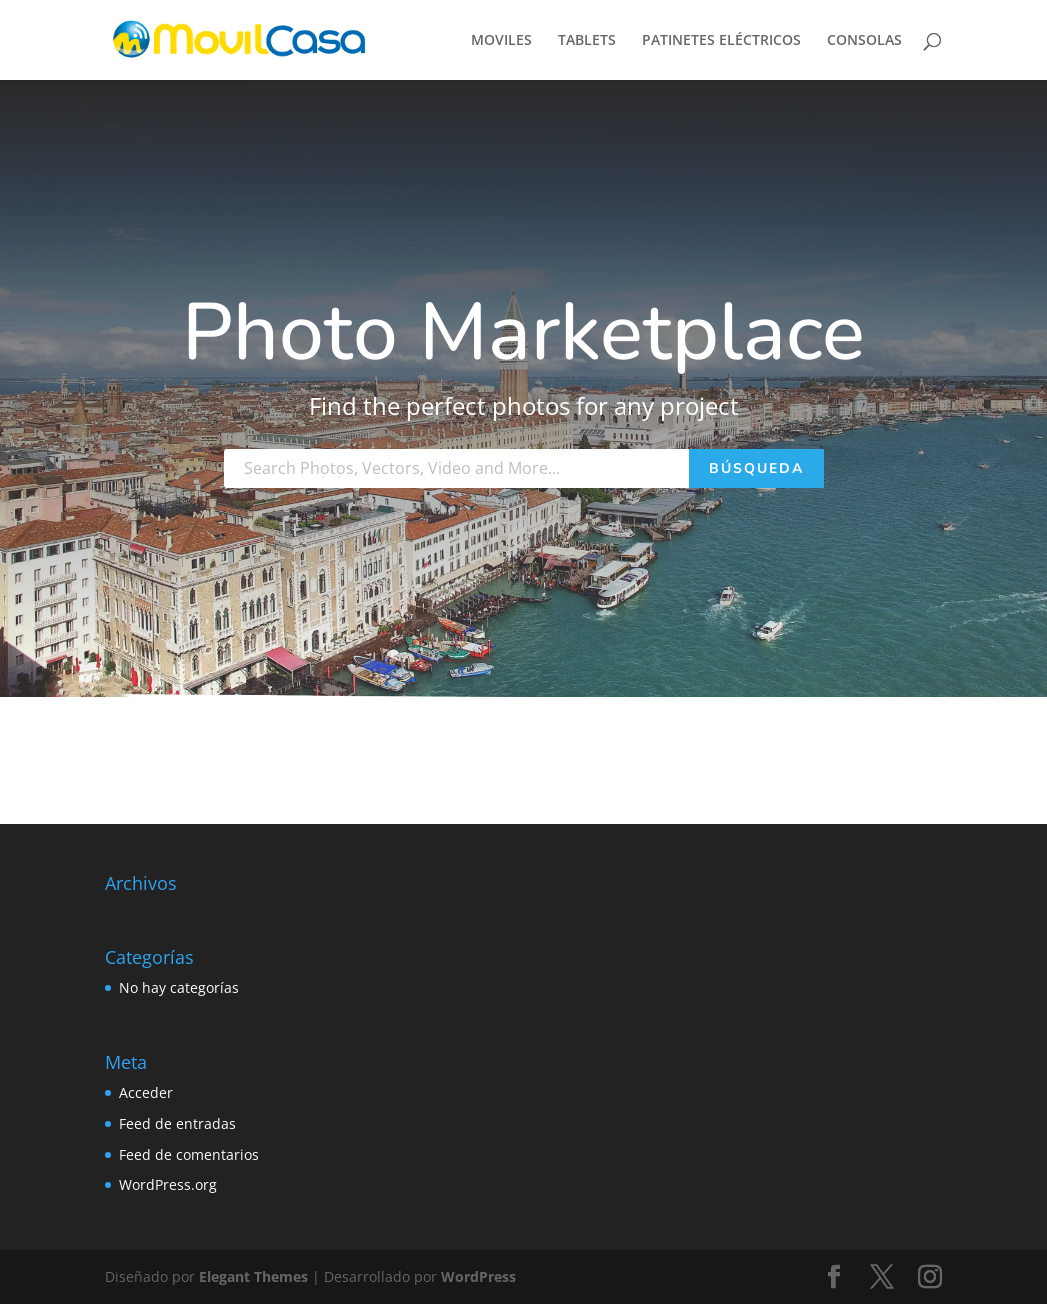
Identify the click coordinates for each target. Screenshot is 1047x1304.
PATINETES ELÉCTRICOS (721, 41)
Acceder (146, 1092)
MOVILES (501, 41)
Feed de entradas (177, 1123)
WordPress (478, 1276)
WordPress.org (168, 1184)
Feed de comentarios (189, 1154)
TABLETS (587, 41)
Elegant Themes (253, 1276)
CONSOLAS (864, 41)
